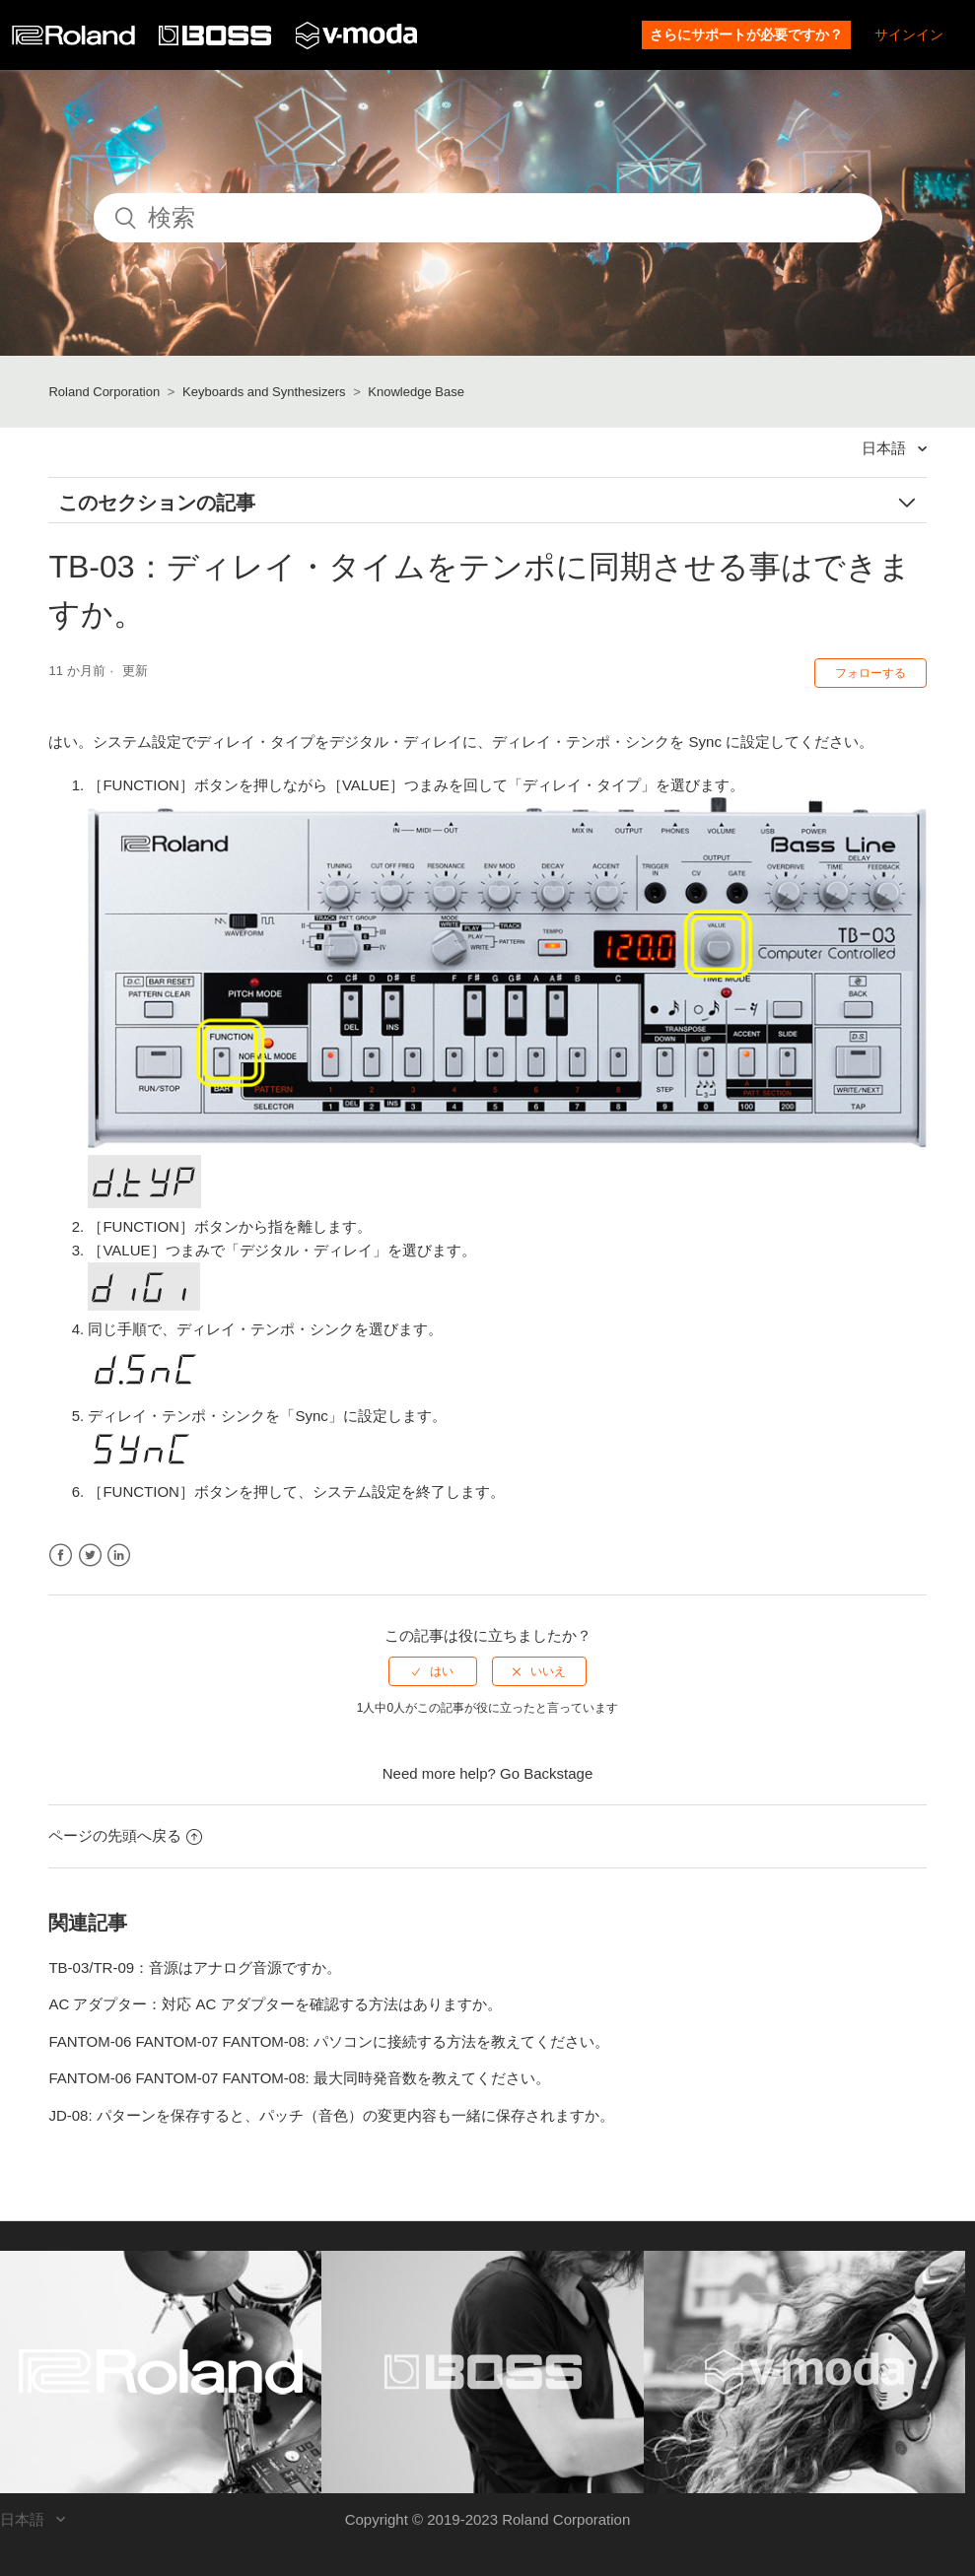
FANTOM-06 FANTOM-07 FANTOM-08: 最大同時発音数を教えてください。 (298, 2077)
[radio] (432, 1671)
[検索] (488, 217)
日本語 (886, 448)
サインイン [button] (908, 34)
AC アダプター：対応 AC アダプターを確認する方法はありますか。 (274, 2004)
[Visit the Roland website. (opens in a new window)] (160, 2372)
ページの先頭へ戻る (125, 1835)
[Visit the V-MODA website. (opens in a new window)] (804, 2372)
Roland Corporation (104, 391)
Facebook (60, 1555)
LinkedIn (118, 1555)
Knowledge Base (416, 391)
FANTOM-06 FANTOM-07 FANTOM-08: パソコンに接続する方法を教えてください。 (328, 2041)
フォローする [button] (870, 673)
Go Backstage (546, 1773)
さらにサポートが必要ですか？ (746, 34)
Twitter (90, 1555)
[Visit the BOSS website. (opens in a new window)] (482, 2372)
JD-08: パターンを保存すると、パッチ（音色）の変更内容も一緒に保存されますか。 (330, 2115)
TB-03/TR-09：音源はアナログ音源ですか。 (194, 1967)
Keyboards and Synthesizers (263, 391)
